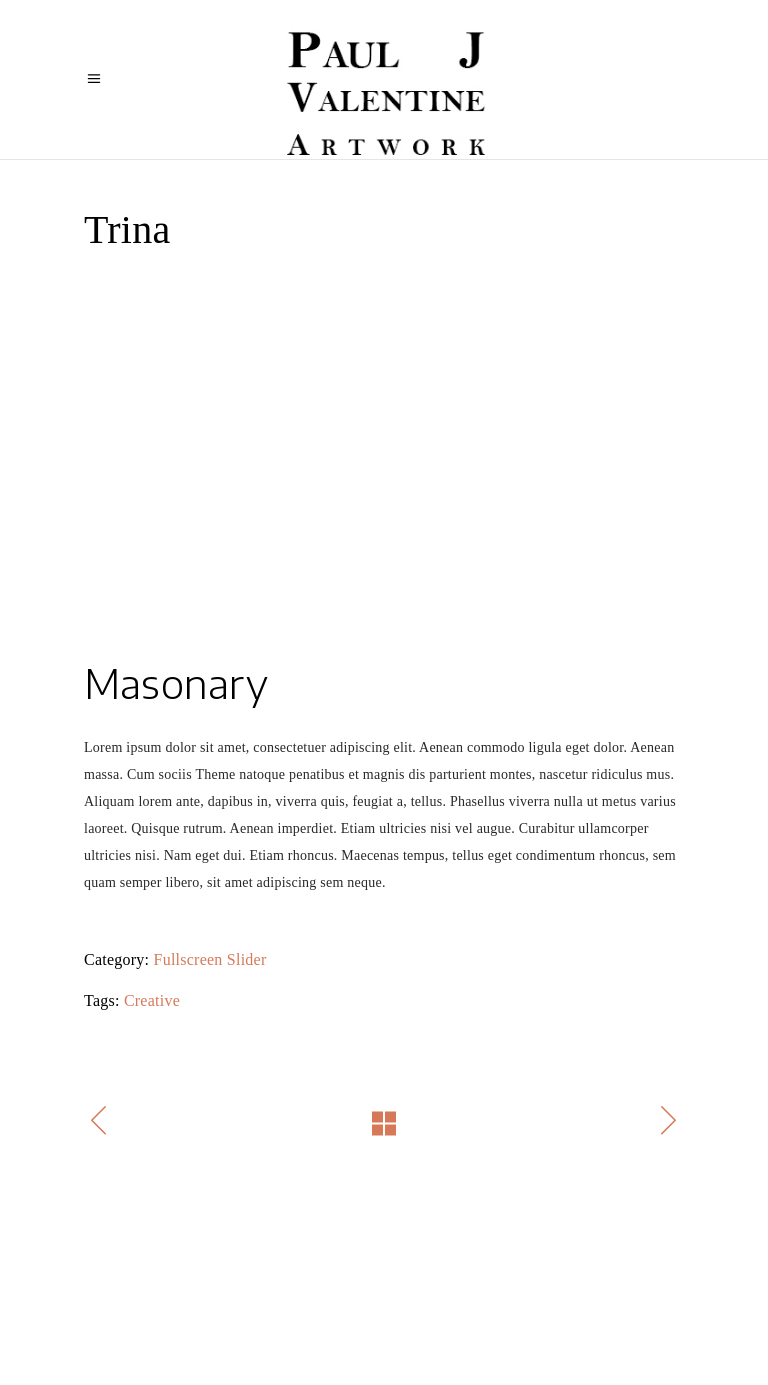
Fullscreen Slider (210, 959)
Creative (152, 1000)
